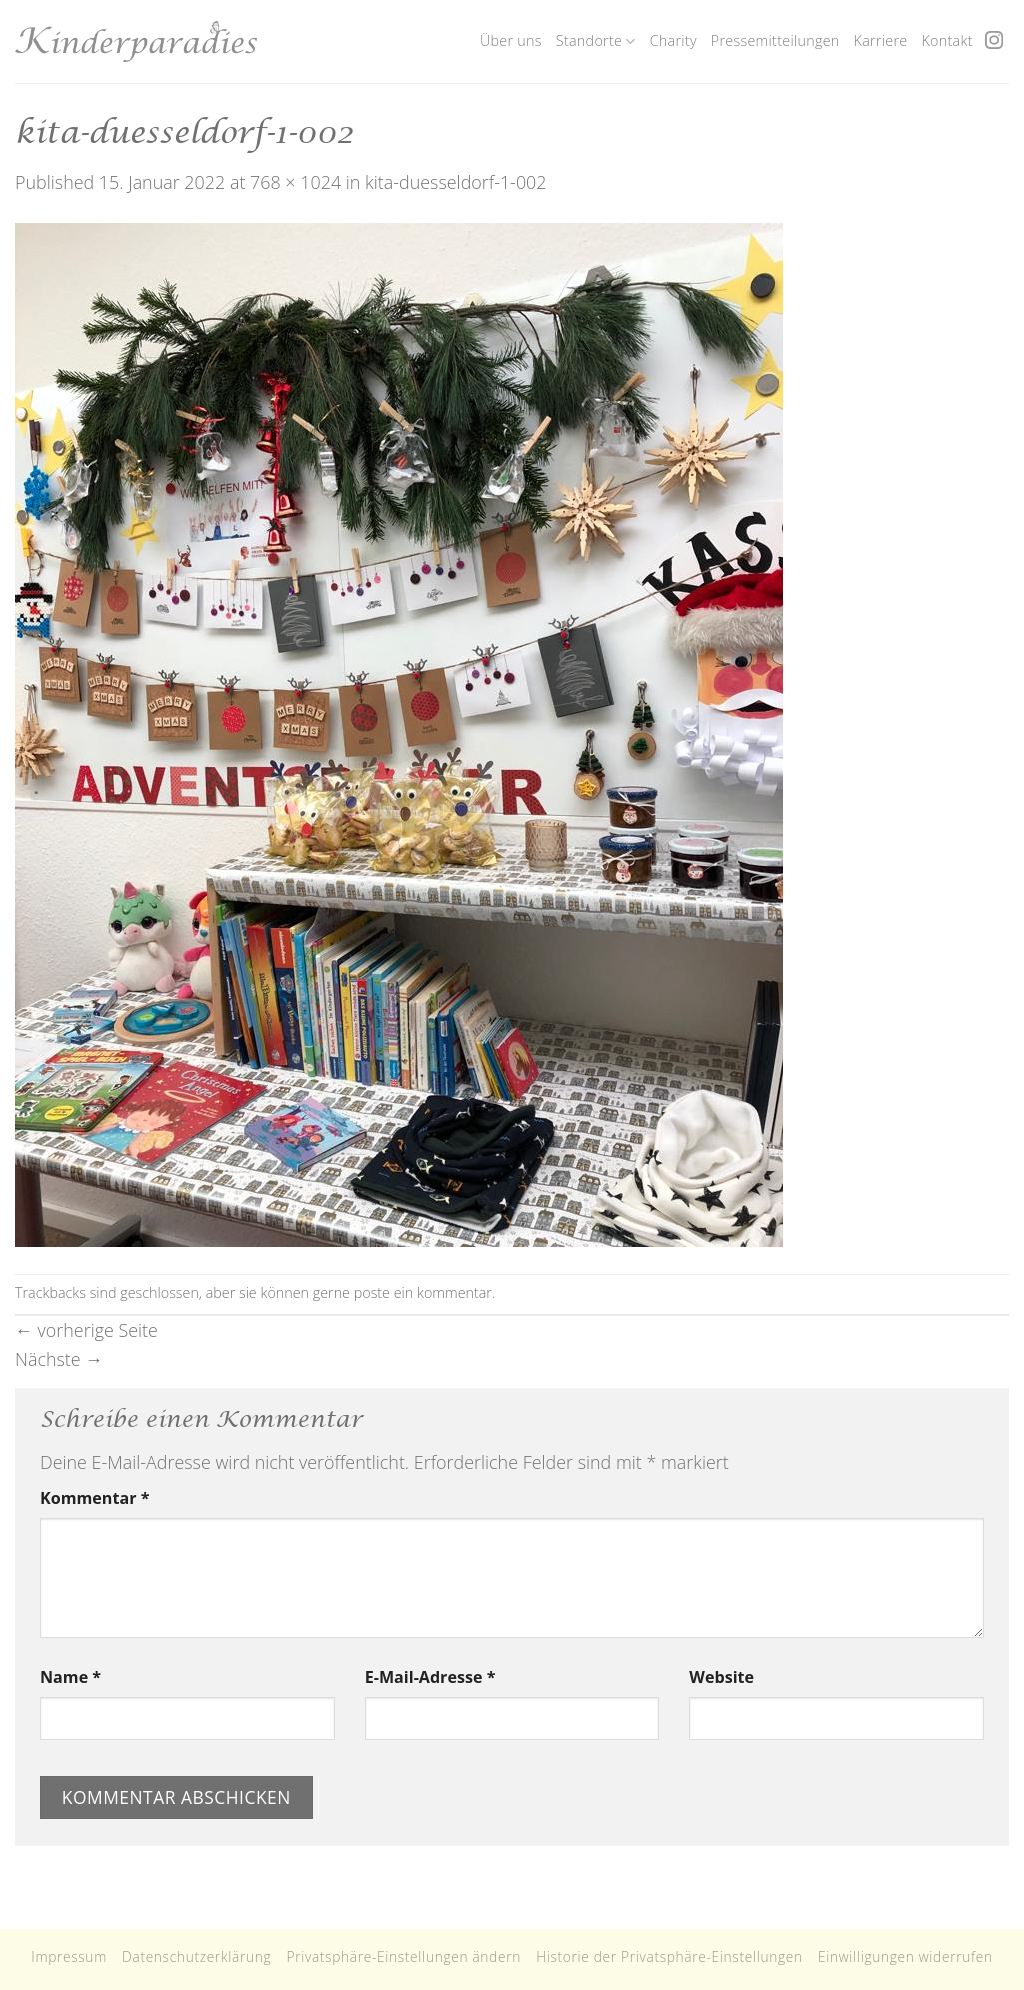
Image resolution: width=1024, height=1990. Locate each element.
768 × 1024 (295, 182)
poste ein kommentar (423, 1292)
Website (721, 1677)
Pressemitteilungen (775, 40)
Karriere (881, 40)
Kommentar (94, 1498)
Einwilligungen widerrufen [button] (905, 1956)
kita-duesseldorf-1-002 (456, 182)
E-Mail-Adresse (430, 1677)
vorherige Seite (86, 1330)
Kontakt (946, 40)
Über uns (511, 40)
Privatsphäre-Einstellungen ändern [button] (403, 1956)
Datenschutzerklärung (196, 1956)
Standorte (596, 41)
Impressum (69, 1956)
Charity (673, 40)
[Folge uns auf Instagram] (994, 41)
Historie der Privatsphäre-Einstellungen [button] (669, 1956)
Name (70, 1677)
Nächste (59, 1359)
